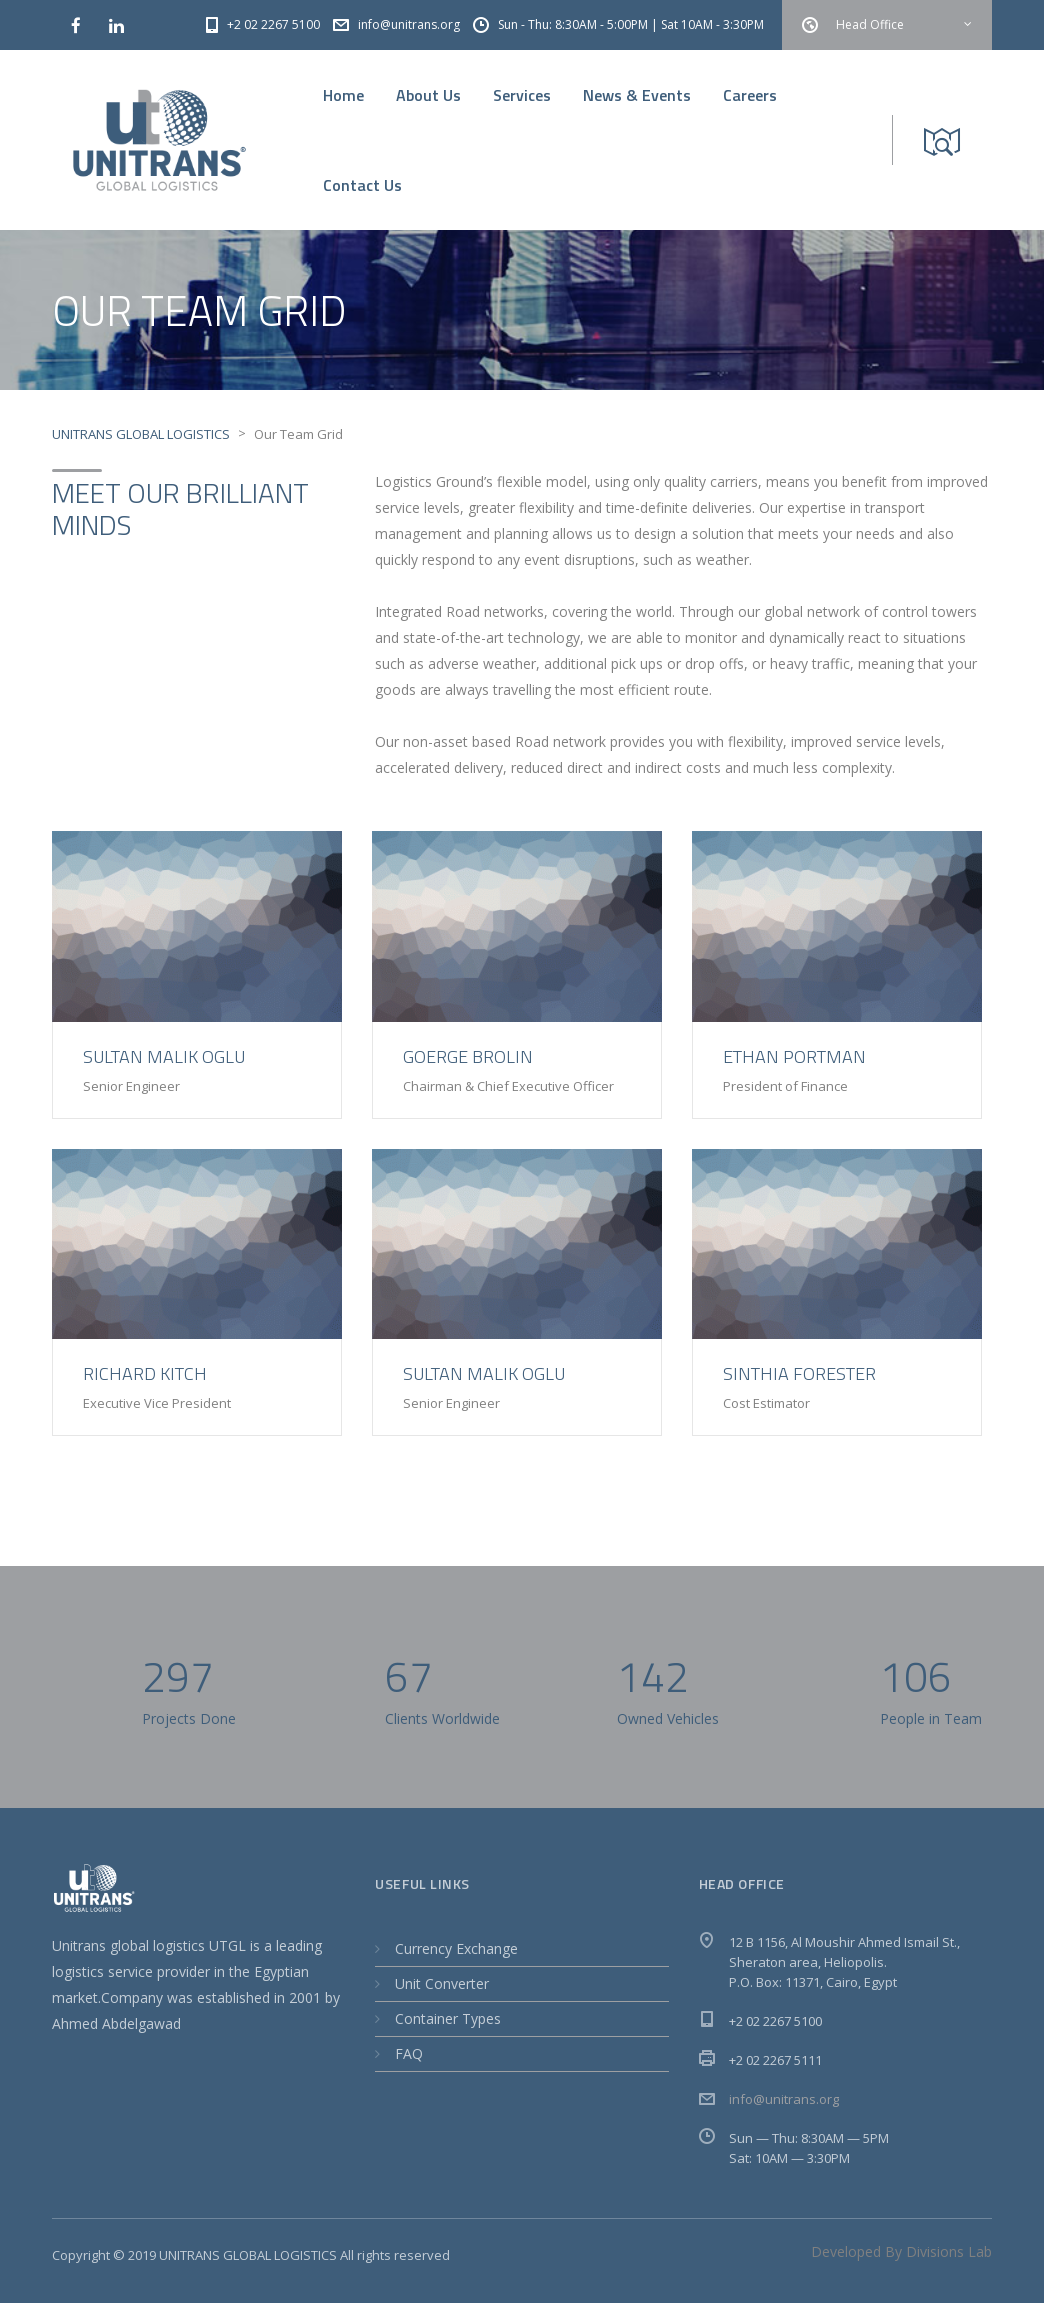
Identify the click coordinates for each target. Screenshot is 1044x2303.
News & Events (637, 95)
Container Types (448, 2018)
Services (522, 95)
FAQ (409, 2053)
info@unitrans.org (784, 2099)
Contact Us (362, 185)
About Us (428, 95)
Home (343, 95)
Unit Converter (442, 1983)
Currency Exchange (456, 1948)
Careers (750, 95)
